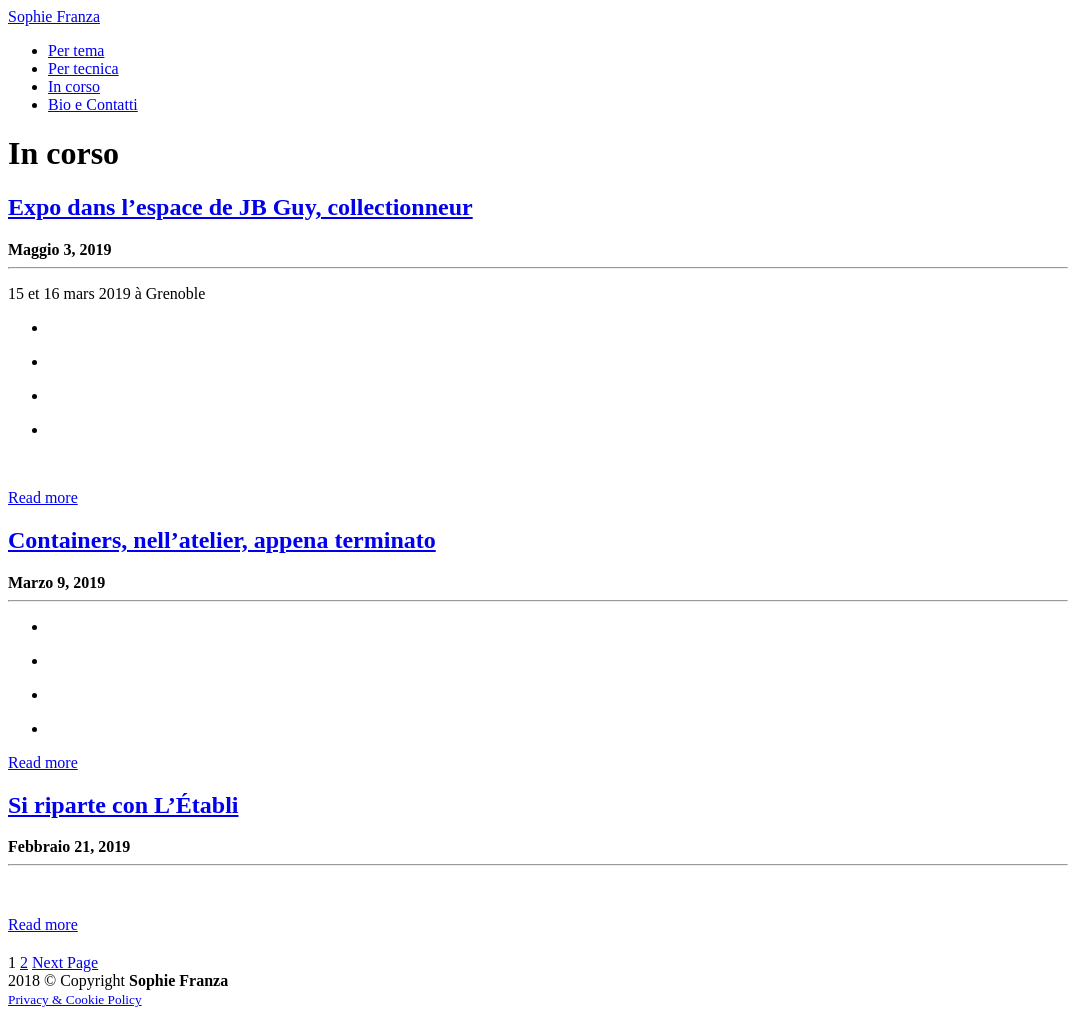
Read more (43, 497)
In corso (74, 86)
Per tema (76, 50)
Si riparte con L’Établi (123, 805)
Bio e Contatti (93, 104)
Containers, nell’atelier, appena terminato (222, 540)
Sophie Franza (54, 16)
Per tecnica (83, 68)
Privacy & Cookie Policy (75, 999)
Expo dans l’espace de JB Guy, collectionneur (240, 207)
